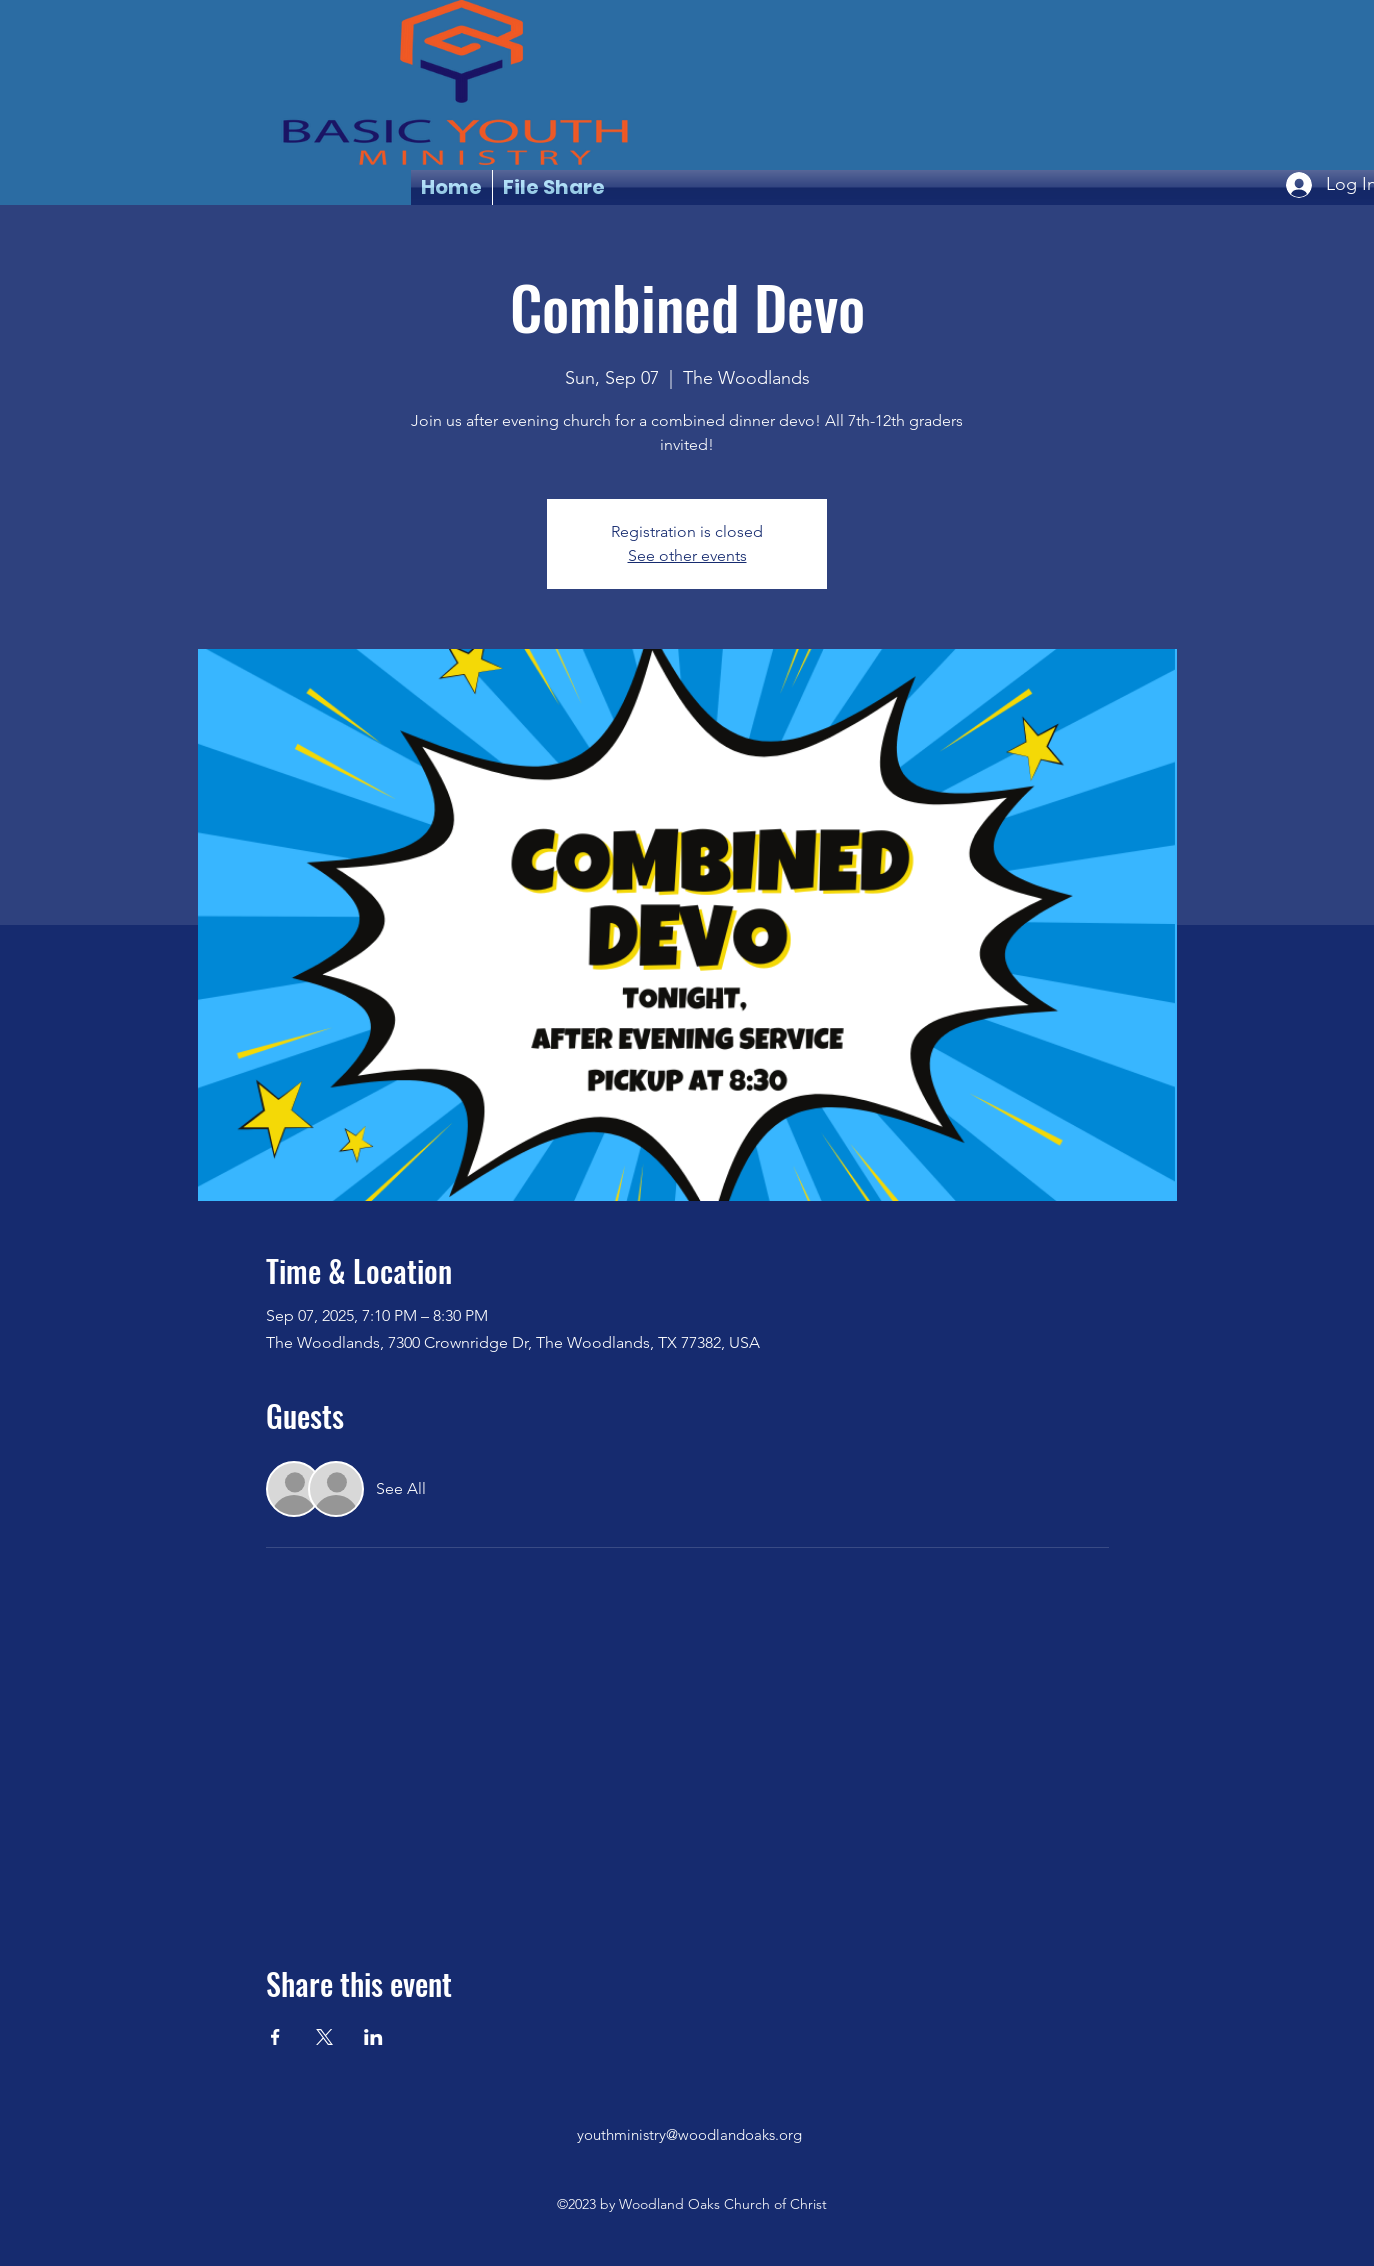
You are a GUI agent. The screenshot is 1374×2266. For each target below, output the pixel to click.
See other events (687, 555)
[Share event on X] (324, 2037)
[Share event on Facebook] (275, 2037)
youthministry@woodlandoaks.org (689, 2134)
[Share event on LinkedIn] (373, 2037)
